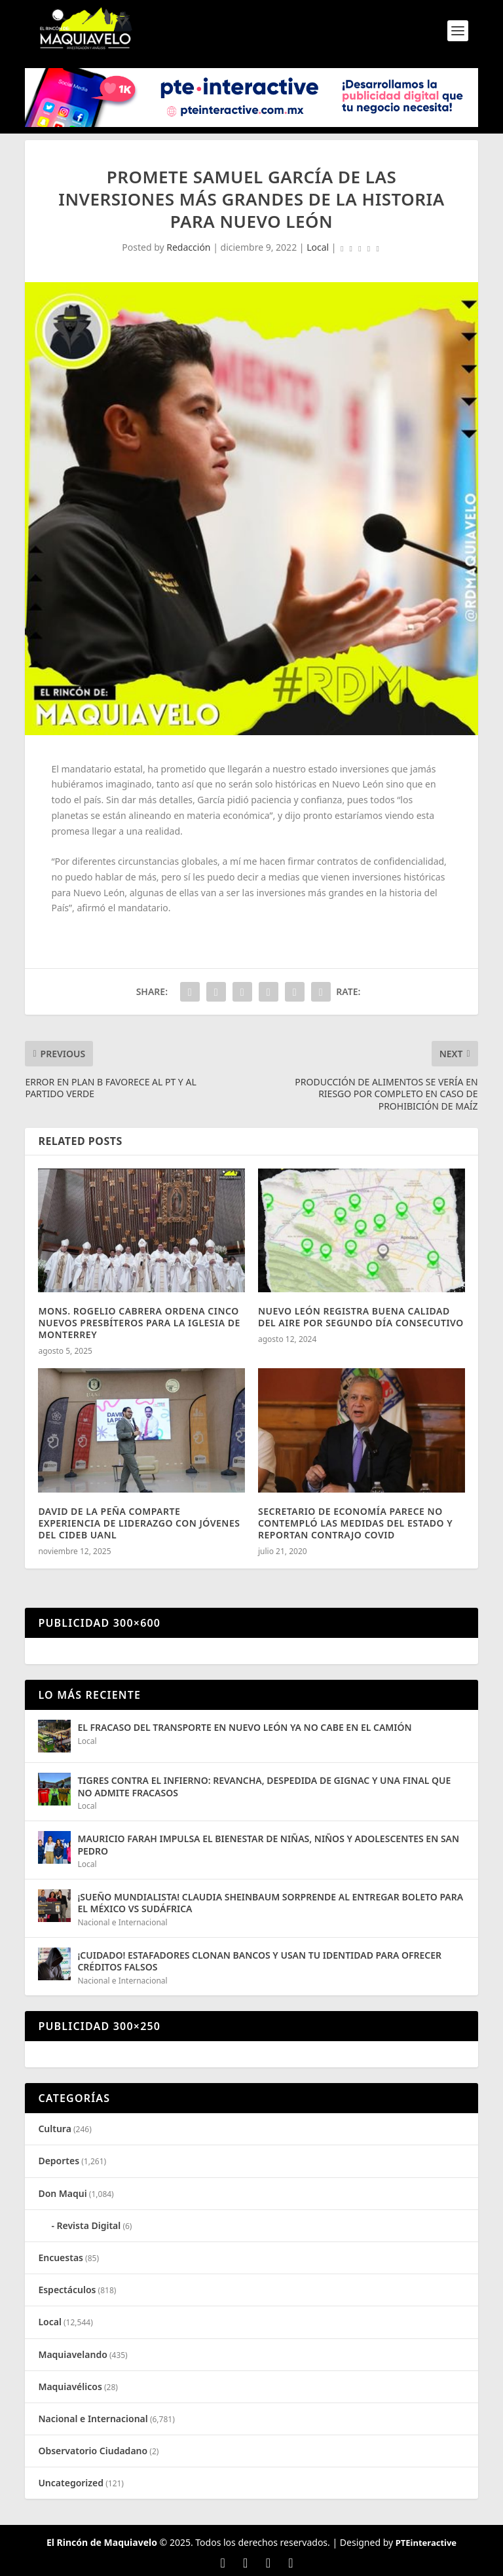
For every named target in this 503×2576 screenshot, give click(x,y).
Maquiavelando (72, 2354)
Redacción (188, 247)
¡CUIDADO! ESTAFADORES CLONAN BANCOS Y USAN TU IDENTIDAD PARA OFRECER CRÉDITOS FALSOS (259, 1961)
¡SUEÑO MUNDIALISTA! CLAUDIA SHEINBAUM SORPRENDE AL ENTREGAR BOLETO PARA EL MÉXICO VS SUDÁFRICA (270, 1903)
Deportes (58, 2160)
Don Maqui (62, 2193)
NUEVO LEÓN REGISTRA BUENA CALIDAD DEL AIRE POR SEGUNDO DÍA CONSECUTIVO (361, 1317)
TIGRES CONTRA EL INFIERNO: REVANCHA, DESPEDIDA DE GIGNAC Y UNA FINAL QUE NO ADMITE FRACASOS (264, 1786)
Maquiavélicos (70, 2386)
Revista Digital (89, 2225)
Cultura (54, 2128)
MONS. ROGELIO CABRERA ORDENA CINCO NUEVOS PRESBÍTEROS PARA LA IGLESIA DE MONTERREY (139, 1323)
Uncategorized (70, 2482)
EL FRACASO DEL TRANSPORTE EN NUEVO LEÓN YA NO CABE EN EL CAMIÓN (244, 1727)
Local (318, 247)
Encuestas (60, 2257)
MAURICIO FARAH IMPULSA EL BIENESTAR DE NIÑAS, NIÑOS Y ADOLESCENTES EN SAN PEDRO (268, 1844)
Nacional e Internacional (122, 1922)
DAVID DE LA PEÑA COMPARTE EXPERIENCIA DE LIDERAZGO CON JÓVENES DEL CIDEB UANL (139, 1523)
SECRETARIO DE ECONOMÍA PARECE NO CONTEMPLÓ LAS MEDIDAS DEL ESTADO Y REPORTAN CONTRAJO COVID (355, 1523)
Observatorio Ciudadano (92, 2450)
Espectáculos (67, 2289)
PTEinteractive (426, 2543)
